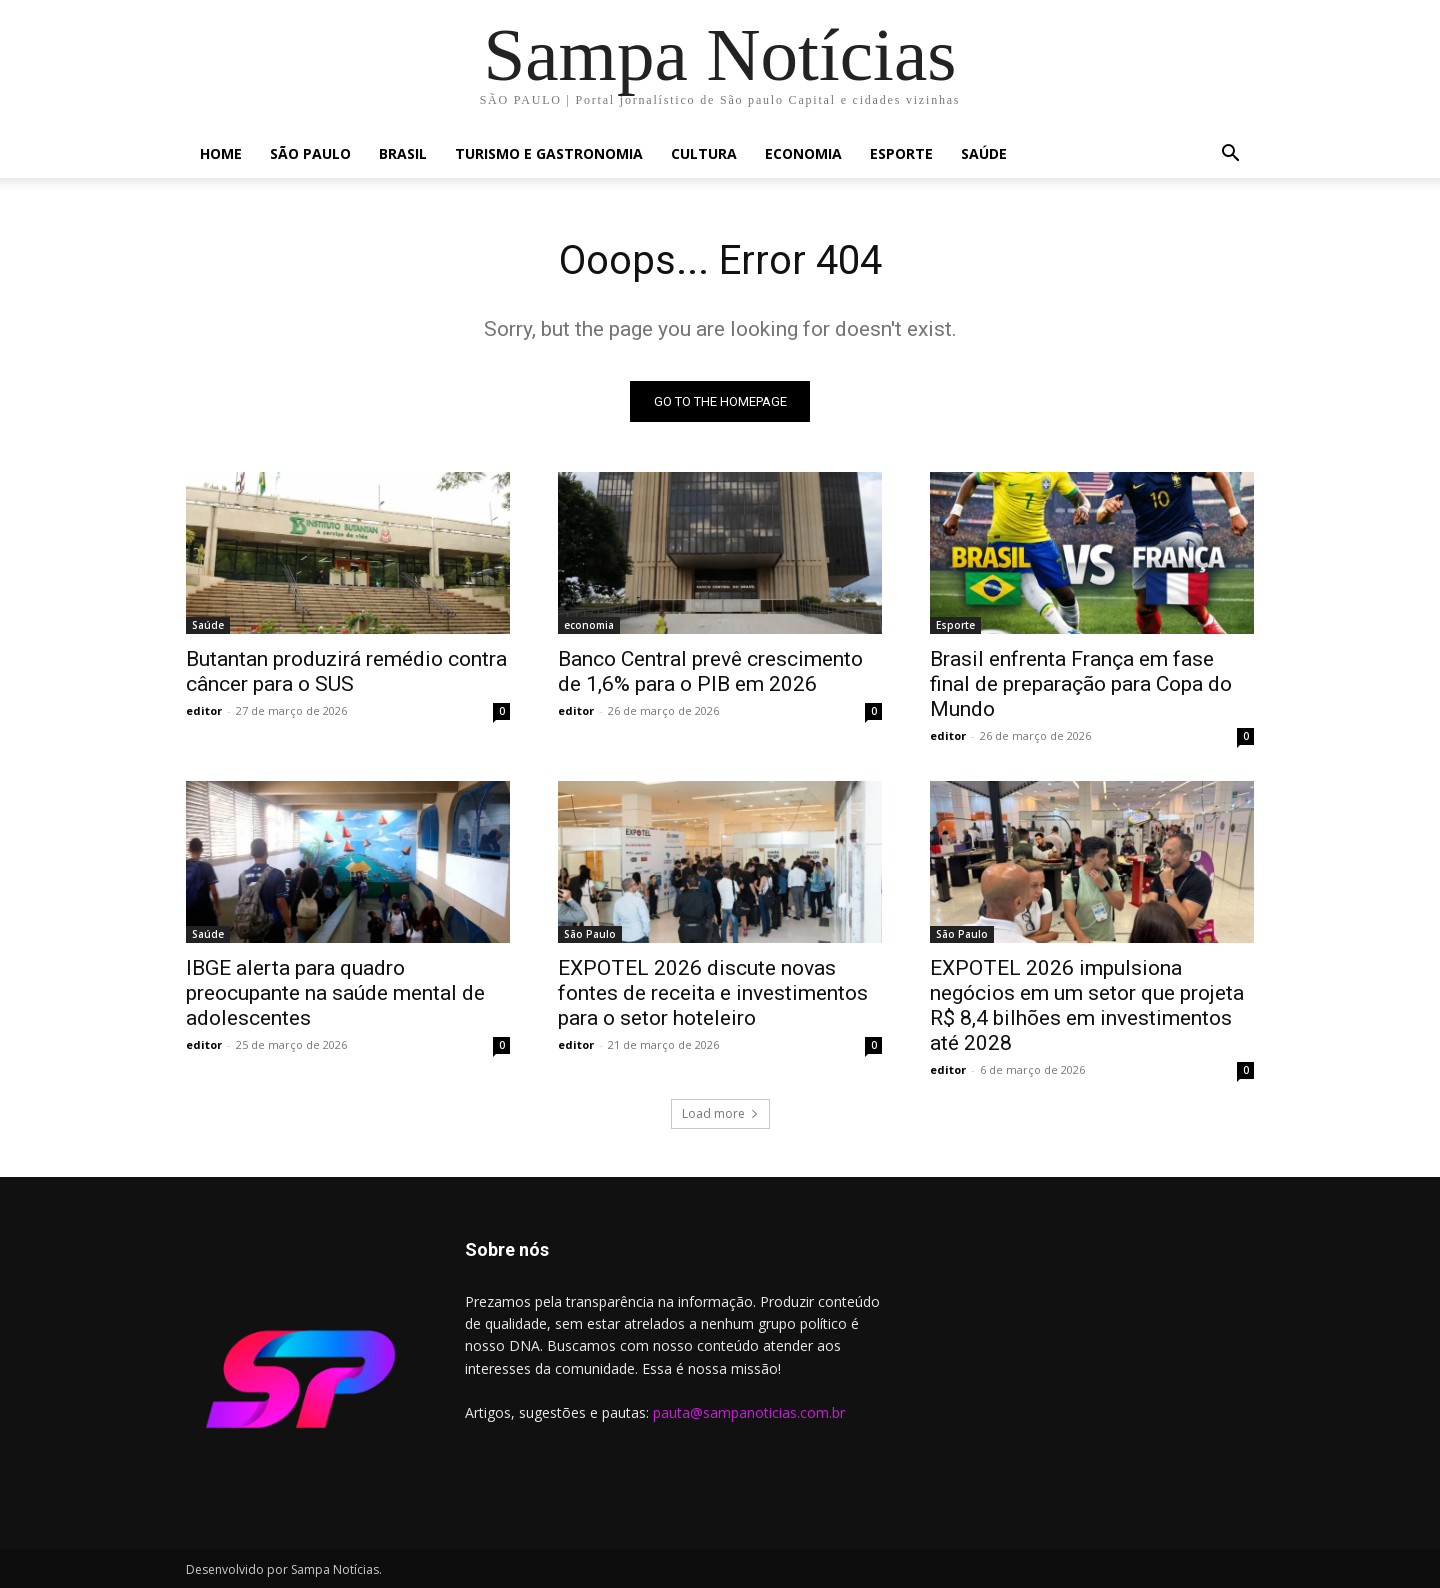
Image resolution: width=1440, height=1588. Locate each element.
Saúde (984, 153)
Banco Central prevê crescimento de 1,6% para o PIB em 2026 (710, 671)
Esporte (901, 153)
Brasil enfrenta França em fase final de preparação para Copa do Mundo (1081, 684)
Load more (720, 1113)
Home (221, 153)
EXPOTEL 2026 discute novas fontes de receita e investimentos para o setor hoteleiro (713, 993)
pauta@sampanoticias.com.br (749, 1412)
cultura (704, 153)
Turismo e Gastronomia (549, 153)
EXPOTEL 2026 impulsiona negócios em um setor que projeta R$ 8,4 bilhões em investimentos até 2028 (1087, 1005)
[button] (1230, 155)
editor (204, 710)
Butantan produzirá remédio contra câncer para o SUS (346, 671)
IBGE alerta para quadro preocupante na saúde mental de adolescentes (335, 993)
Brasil (403, 153)
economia (803, 153)
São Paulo (310, 153)
